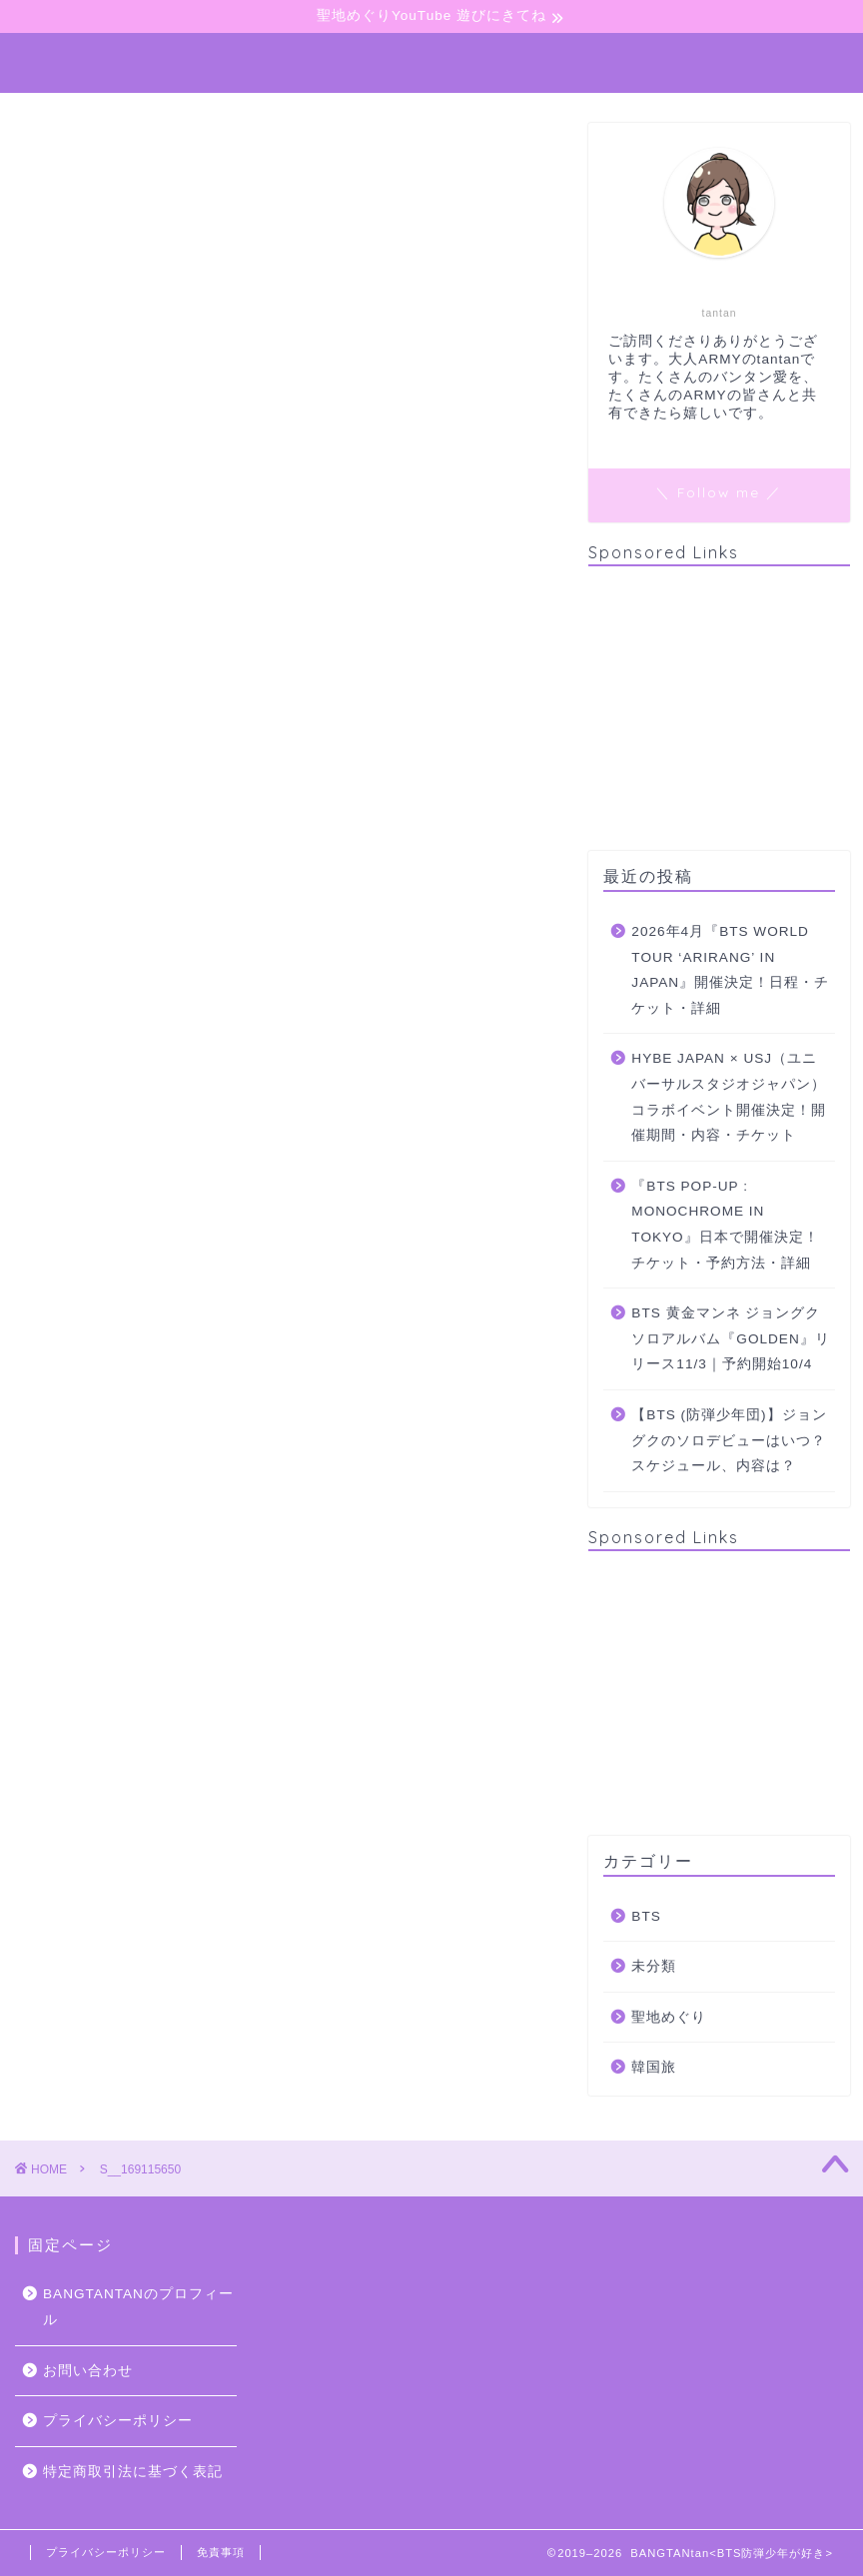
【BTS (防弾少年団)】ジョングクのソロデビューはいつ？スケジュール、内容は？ (728, 1440)
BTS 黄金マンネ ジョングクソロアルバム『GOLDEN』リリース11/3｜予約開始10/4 (730, 1338)
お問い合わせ (88, 2370)
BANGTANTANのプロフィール (138, 2306)
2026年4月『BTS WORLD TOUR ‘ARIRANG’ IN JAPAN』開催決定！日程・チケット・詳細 (730, 970)
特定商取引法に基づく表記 (133, 2471)
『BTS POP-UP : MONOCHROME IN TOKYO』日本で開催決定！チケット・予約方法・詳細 (724, 1225)
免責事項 (221, 2552)
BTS (645, 1916)
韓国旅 (653, 2067)
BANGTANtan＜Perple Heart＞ (431, 56)
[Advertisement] (718, 706)
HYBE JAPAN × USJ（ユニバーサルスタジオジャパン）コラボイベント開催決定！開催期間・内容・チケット (728, 1097)
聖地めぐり (668, 2017)
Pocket (196, 811)
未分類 (653, 1966)
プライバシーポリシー (118, 2420)
